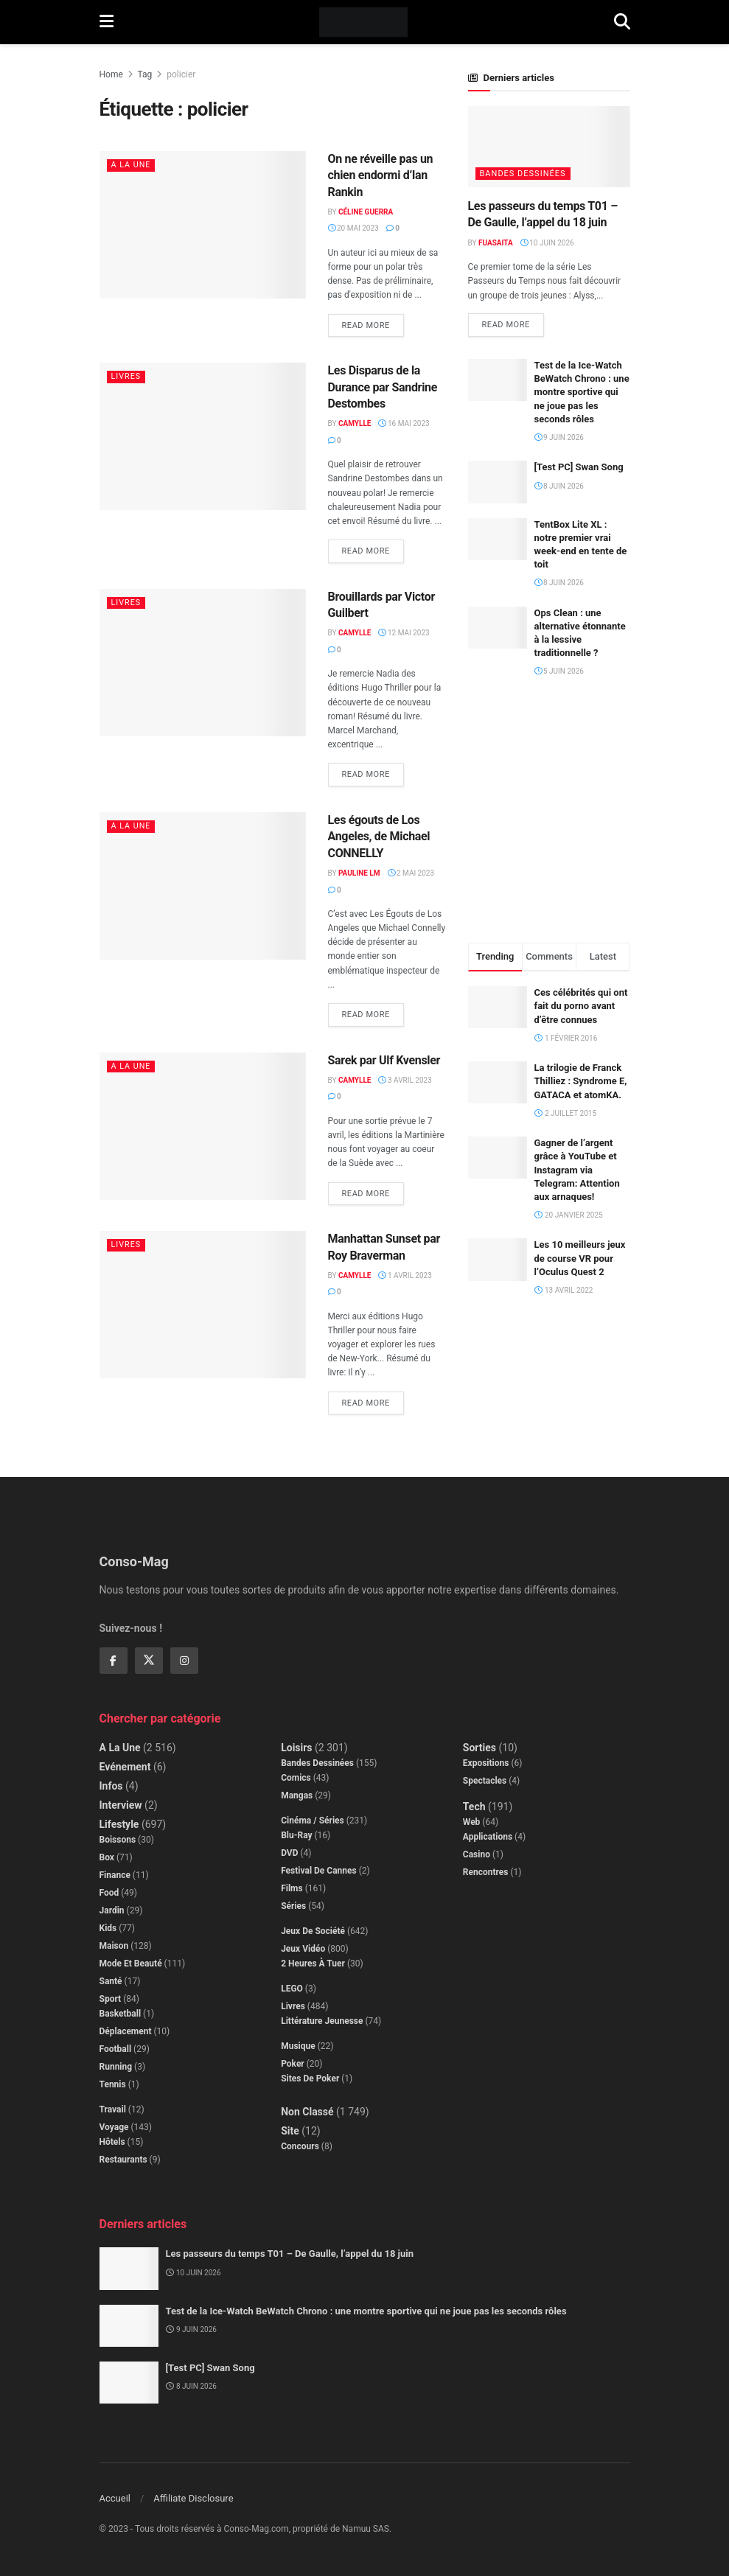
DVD (289, 1853)
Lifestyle (119, 1824)
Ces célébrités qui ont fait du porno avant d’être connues (581, 1006)
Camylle (355, 423)
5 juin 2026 (559, 672)
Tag (145, 74)
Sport (111, 1999)
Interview (121, 1805)
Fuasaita (495, 243)
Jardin (112, 1910)
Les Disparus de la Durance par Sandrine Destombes (383, 387)
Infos (111, 1786)
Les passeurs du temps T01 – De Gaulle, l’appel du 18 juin (290, 2253)
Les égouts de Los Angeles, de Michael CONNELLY (379, 836)
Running (116, 2067)
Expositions (486, 1763)
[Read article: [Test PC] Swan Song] (497, 482)
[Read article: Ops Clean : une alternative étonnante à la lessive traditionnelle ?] (497, 628)
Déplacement (126, 2031)
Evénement (125, 1767)
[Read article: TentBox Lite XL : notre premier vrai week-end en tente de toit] (497, 539)
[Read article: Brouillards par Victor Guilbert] (203, 662)
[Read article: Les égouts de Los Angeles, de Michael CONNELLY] (203, 886)
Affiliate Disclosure (193, 2498)
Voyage (114, 2127)
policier (181, 74)
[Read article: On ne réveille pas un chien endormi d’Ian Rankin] (203, 225)
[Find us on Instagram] (184, 1660)
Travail (113, 2109)
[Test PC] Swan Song (579, 467)
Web (472, 1822)
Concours (300, 2146)
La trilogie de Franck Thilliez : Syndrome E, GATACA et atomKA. (580, 1081)
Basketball (121, 2013)
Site (290, 2131)
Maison (114, 1946)
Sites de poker (310, 2078)
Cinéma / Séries (312, 1820)
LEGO (292, 1988)
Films (292, 1888)
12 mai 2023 (403, 633)
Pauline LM (359, 873)
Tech (474, 1806)
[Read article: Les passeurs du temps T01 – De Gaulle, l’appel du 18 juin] (549, 146)
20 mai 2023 (353, 228)
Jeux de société (313, 1931)
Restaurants (123, 2159)
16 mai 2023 (403, 423)
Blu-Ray (296, 1835)
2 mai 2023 (411, 873)
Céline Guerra (365, 212)
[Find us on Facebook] (114, 1660)
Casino (476, 1854)
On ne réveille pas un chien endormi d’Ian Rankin (380, 175)
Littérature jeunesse (322, 2021)
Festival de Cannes (319, 1870)
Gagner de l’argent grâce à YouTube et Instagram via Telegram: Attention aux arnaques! (577, 1169)
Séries (293, 1906)
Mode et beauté (131, 1963)
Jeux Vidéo (303, 1949)
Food (109, 1893)
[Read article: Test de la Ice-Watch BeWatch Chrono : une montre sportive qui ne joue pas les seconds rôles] (497, 380)
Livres (126, 376)
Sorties (479, 1747)
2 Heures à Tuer (313, 1963)
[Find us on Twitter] (149, 1660)
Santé (111, 1981)
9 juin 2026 (559, 437)
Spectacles (484, 1781)
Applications (487, 1837)
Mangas (297, 1795)
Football (116, 2049)
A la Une (131, 165)
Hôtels (112, 2142)
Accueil (115, 2498)
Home (111, 74)
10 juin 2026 (547, 243)
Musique (298, 2046)
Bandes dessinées (523, 173)
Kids (108, 1928)
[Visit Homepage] (363, 22)
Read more (373, 322)
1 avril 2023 (404, 1275)
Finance (115, 1875)
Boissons (118, 1840)
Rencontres (486, 1872)
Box (107, 1857)
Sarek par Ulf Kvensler (384, 1060)
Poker (292, 2064)
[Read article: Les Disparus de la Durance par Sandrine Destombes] (203, 436)
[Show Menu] (107, 22)
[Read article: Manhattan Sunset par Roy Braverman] (203, 1304)
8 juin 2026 (559, 486)
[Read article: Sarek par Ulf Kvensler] (203, 1126)
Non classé (307, 2112)
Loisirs (296, 1747)
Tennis (113, 2084)
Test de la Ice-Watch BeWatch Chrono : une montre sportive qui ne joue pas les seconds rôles (581, 392)
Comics (296, 1778)
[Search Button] (622, 22)
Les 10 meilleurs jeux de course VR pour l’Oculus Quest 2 (580, 1258)
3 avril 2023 (404, 1080)
